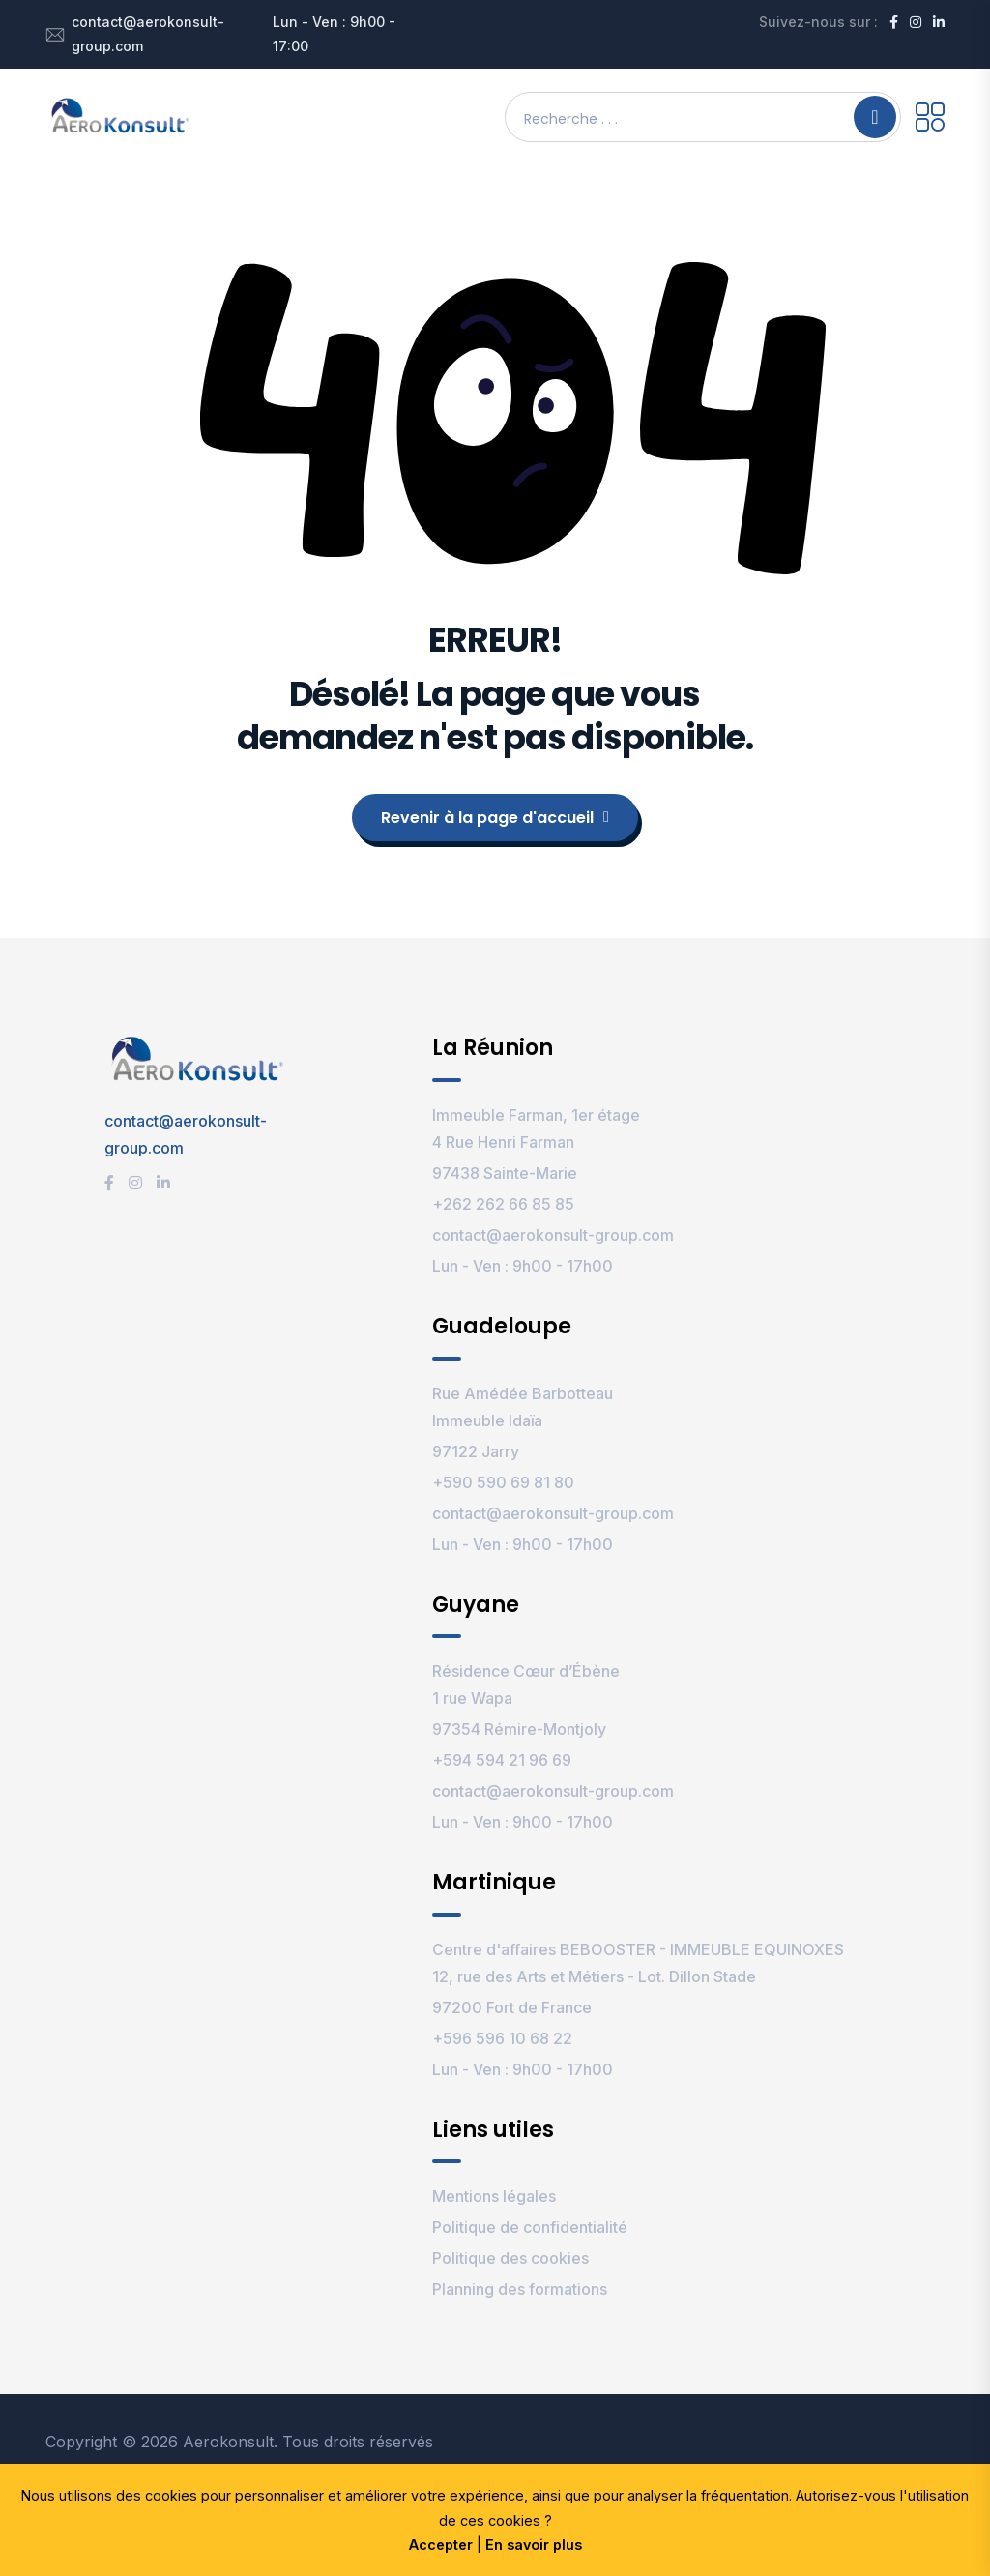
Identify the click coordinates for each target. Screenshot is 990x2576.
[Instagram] (915, 22)
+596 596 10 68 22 (502, 2038)
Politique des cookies (510, 2258)
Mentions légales (494, 2196)
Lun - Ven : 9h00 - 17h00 (522, 1265)
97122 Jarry (475, 1451)
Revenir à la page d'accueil (495, 817)
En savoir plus (533, 2544)
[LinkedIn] (939, 22)
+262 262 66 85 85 (503, 1204)
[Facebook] (893, 22)
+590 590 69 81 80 (503, 1482)
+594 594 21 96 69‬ (501, 1760)
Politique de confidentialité (529, 2227)
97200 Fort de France (512, 2007)
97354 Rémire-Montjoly (519, 1729)
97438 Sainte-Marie (504, 1173)
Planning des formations (519, 2288)
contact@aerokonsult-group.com (148, 34)
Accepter (441, 2544)
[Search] (875, 117)
